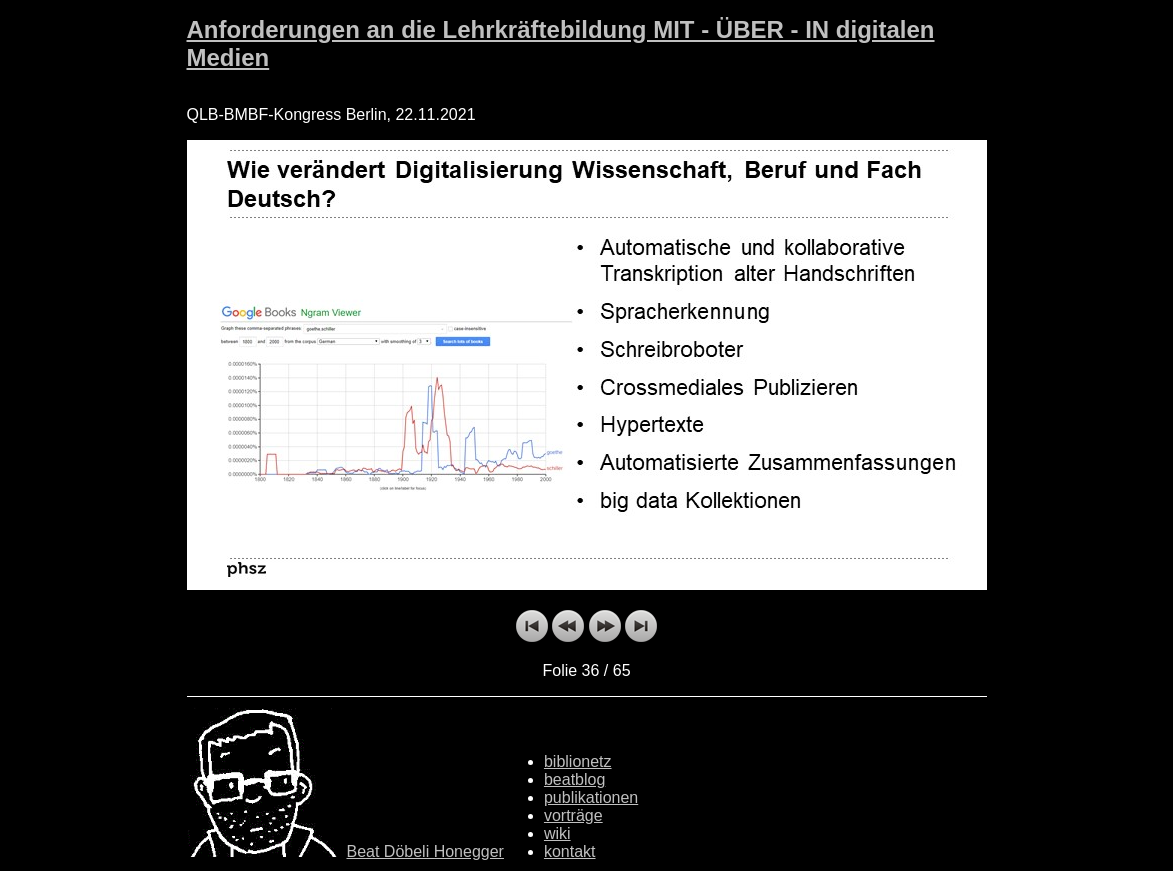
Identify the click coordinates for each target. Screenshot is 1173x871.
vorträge (573, 815)
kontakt (570, 851)
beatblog (574, 779)
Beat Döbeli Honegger (425, 851)
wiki (557, 833)
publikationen (591, 797)
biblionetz (578, 761)
